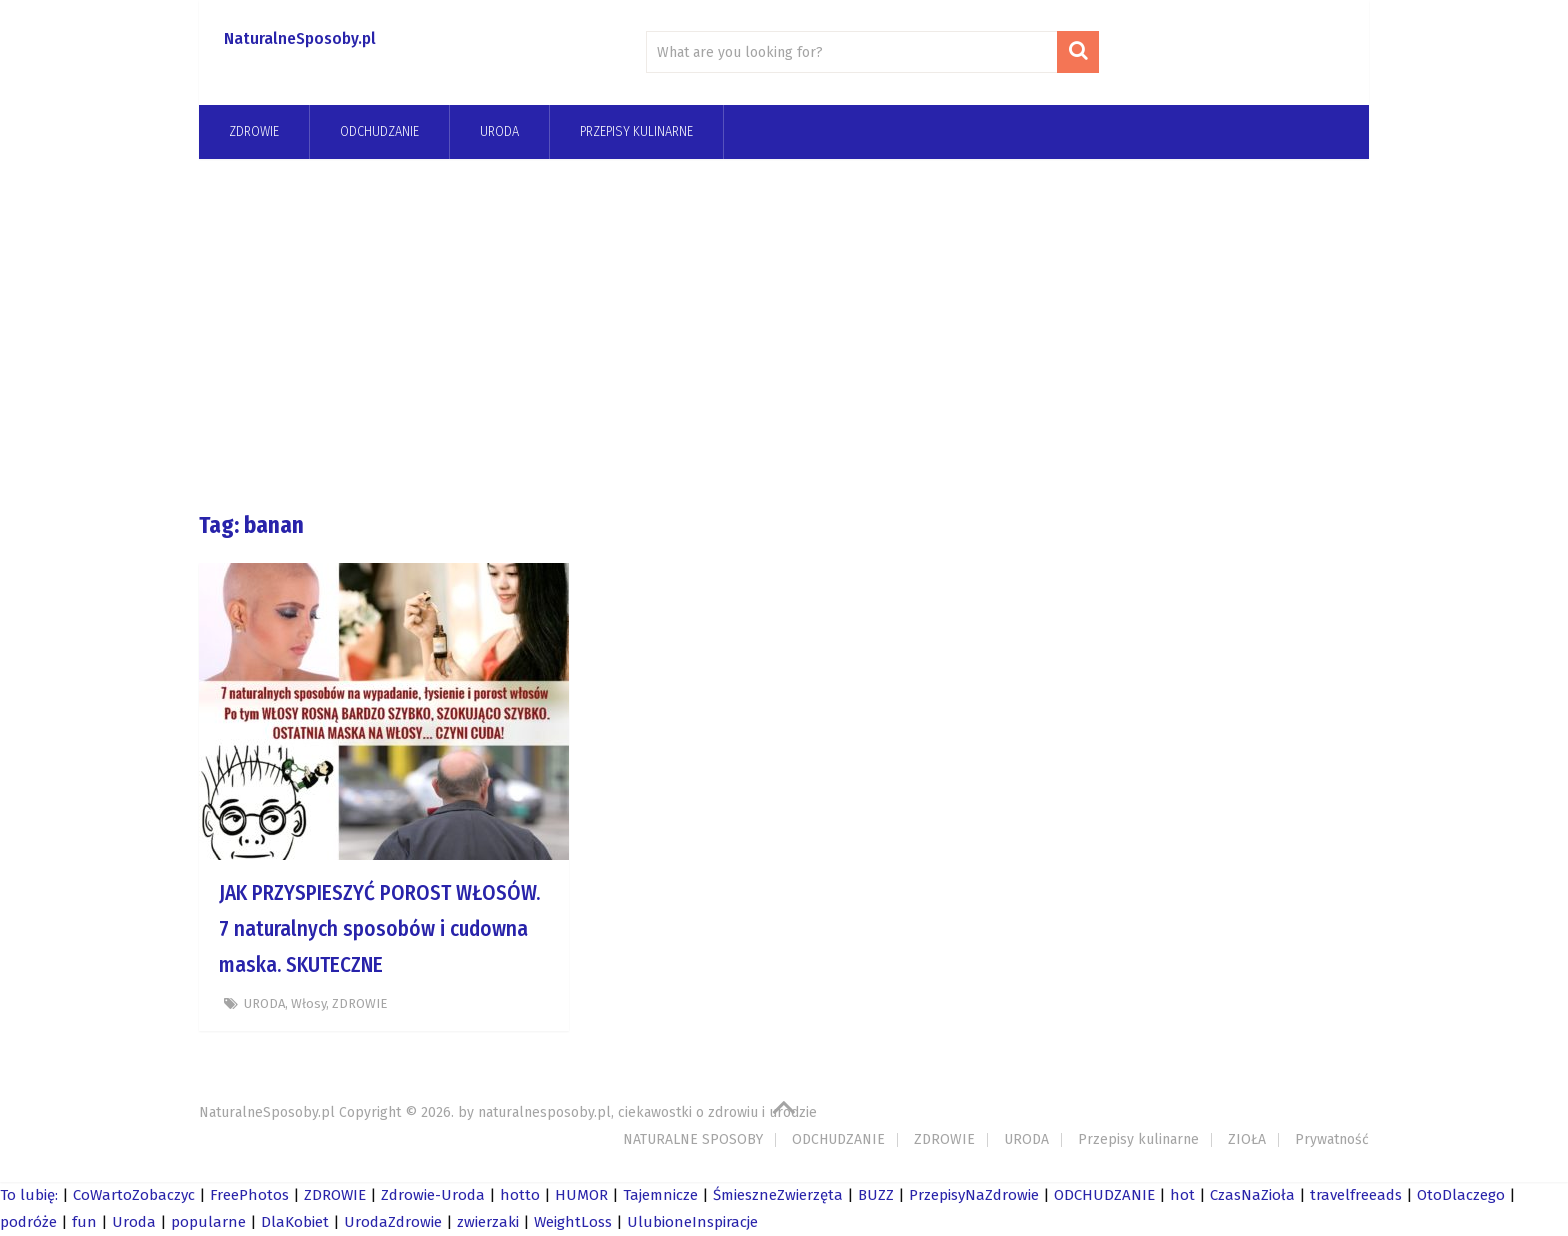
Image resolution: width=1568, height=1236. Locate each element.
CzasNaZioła (1252, 1195)
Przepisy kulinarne (636, 131)
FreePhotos (249, 1195)
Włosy (308, 1003)
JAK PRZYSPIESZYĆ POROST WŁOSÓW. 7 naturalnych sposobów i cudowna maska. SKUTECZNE (379, 929)
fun (84, 1222)
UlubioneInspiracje (692, 1222)
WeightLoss (573, 1222)
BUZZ (876, 1195)
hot (1182, 1195)
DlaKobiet (295, 1222)
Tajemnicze (660, 1195)
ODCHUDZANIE (838, 1139)
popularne (208, 1222)
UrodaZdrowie (393, 1222)
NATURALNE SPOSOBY (693, 1139)
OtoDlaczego (1461, 1195)
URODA (499, 131)
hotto (520, 1195)
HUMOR (581, 1195)
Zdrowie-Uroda (433, 1195)
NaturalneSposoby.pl (300, 38)
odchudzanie (379, 131)
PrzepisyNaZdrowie (974, 1195)
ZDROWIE (254, 131)
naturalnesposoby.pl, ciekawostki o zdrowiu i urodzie (647, 1112)
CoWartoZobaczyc (134, 1195)
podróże (28, 1222)
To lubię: (29, 1195)
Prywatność (1332, 1139)
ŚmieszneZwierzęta (778, 1195)
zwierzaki (488, 1222)
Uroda (134, 1222)
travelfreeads (1356, 1195)
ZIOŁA (1247, 1139)
